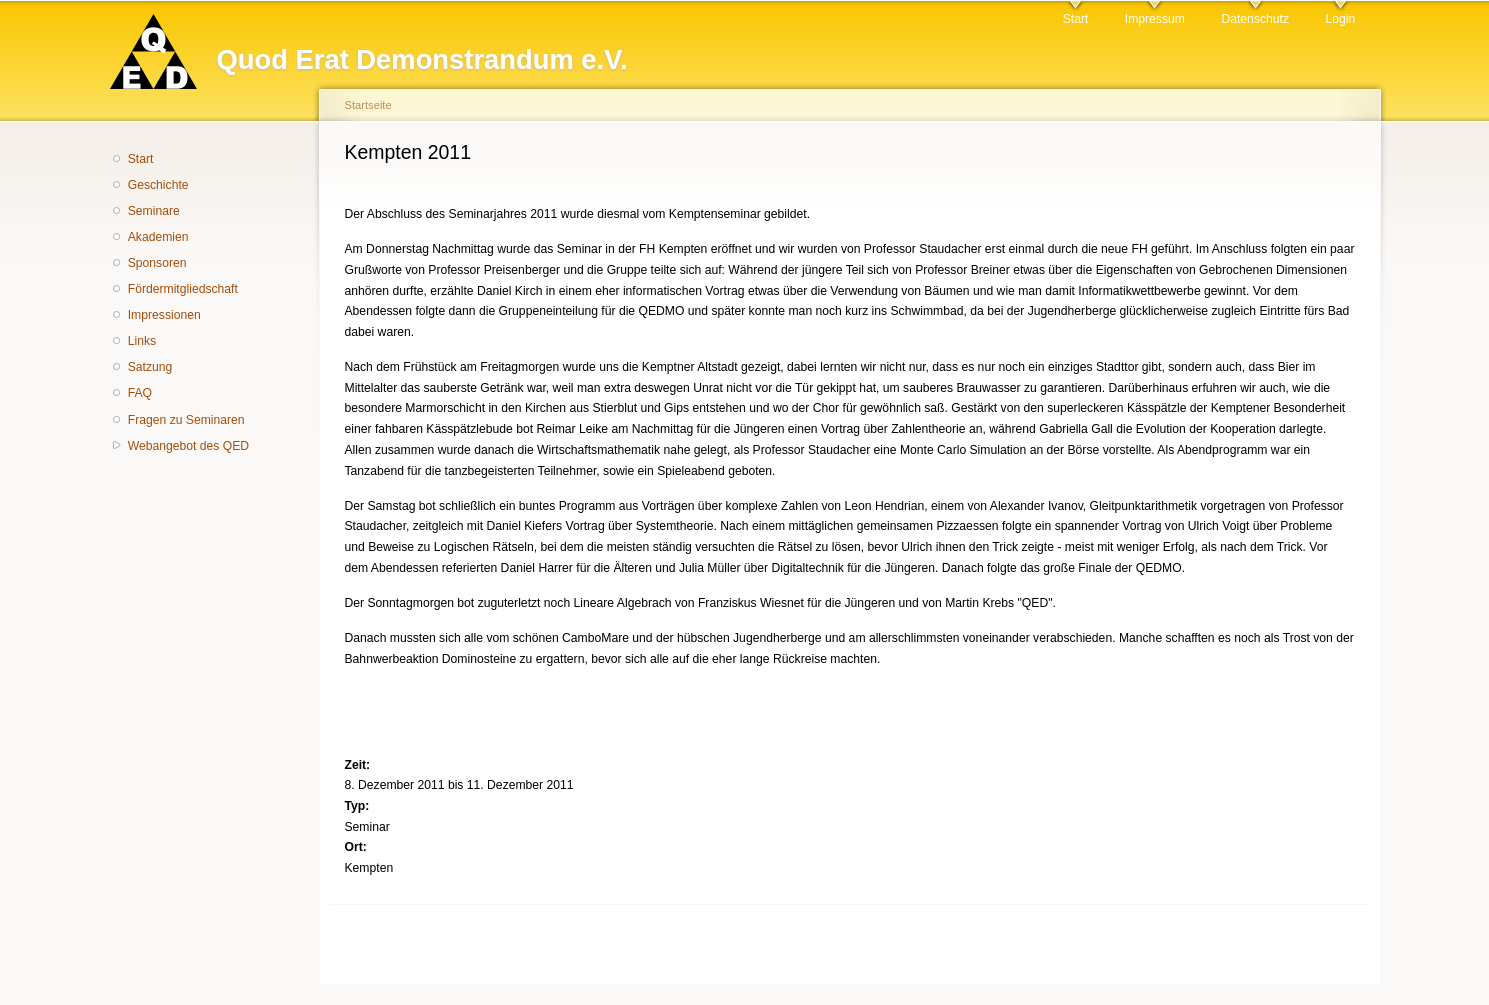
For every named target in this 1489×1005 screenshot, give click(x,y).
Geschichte (158, 185)
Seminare (154, 211)
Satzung (150, 367)
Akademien (158, 237)
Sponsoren (157, 263)
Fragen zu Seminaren (186, 420)
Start (1076, 19)
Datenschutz (1255, 19)
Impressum (1155, 19)
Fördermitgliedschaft (183, 289)
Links (142, 341)
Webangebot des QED (188, 446)
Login (1340, 19)
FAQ (140, 393)
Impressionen (164, 315)
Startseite (368, 105)
